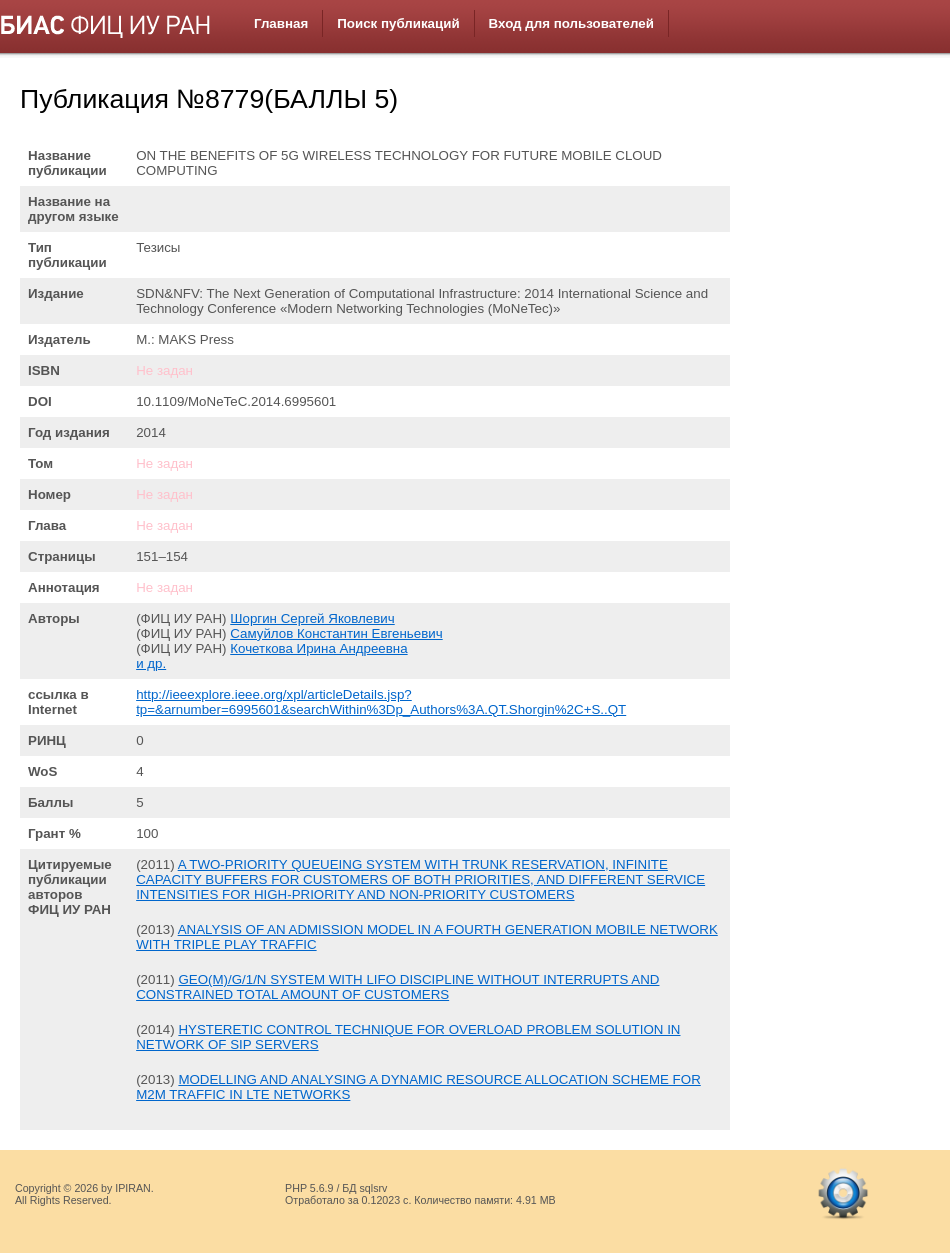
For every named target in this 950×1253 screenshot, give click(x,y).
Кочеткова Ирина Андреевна (318, 648)
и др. (151, 663)
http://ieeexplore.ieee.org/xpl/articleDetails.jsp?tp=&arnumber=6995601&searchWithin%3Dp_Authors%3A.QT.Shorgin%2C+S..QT (381, 702)
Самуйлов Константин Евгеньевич (336, 633)
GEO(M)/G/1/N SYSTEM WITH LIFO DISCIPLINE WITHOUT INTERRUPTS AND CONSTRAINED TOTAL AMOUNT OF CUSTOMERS (397, 987)
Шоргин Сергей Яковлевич (312, 618)
